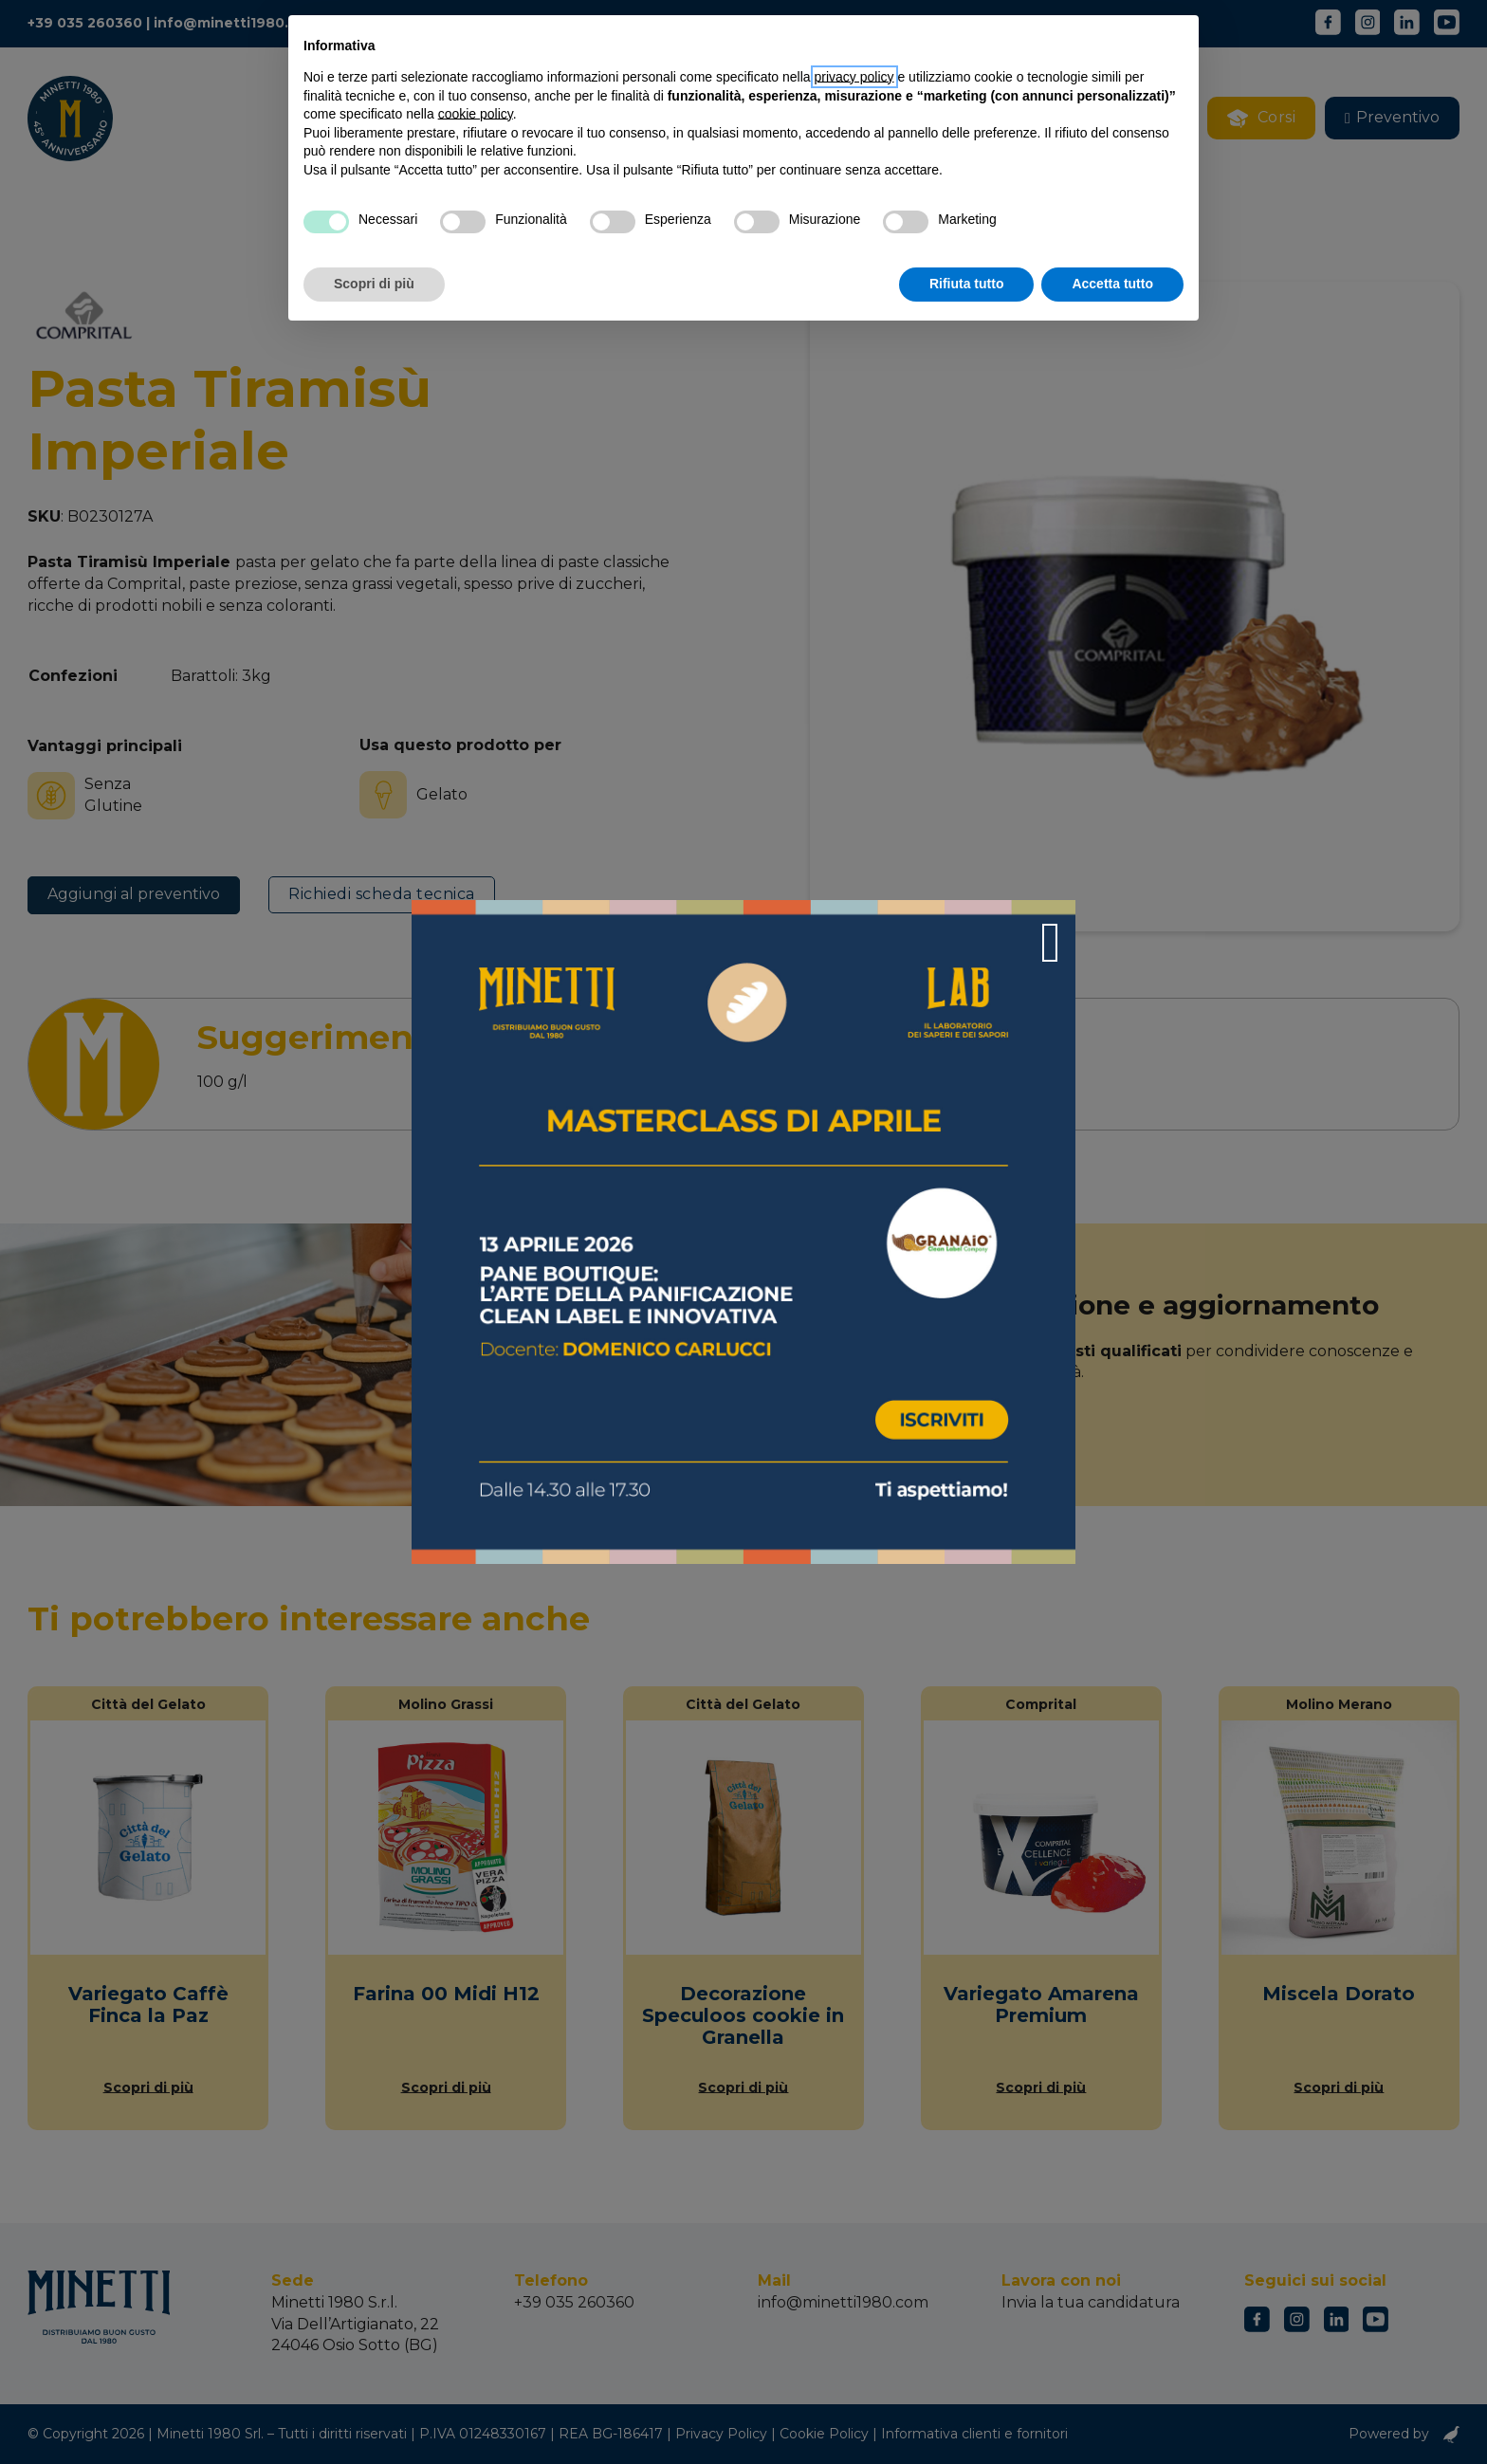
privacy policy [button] (854, 76)
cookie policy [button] (475, 113)
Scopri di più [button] (374, 283)
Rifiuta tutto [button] (966, 283)
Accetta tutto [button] (1112, 283)
